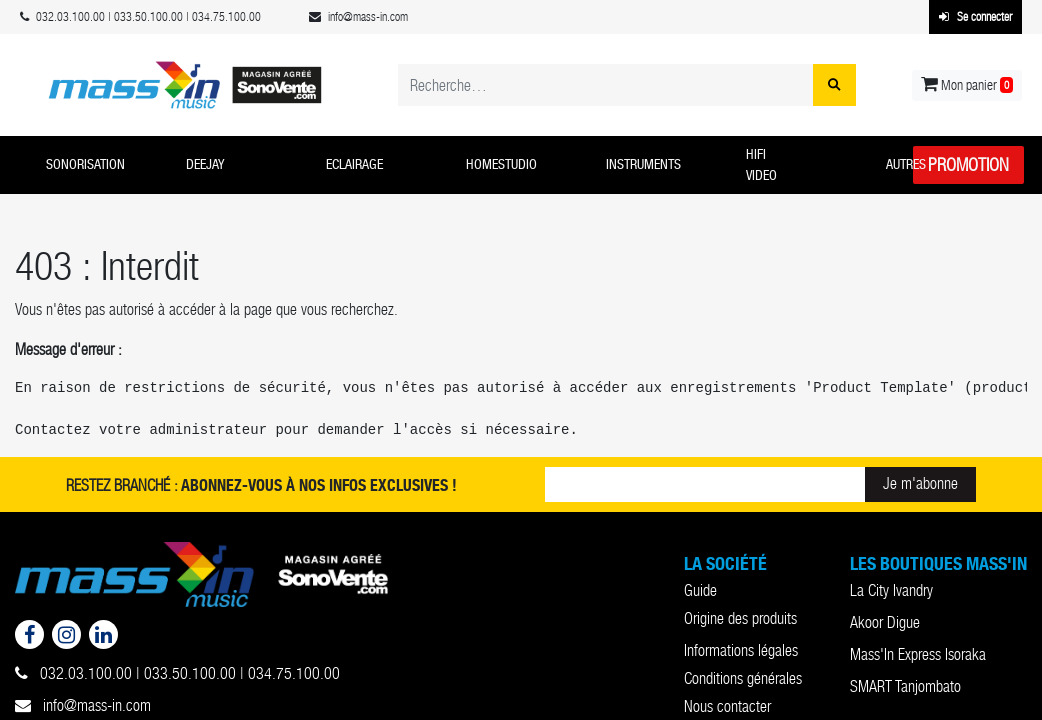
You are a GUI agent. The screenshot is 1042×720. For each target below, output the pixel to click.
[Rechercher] (834, 85)
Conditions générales (743, 678)
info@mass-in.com (83, 705)
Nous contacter (727, 706)
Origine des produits (740, 618)
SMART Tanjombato (905, 686)
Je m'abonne (920, 483)
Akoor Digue (885, 622)
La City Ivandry (891, 590)
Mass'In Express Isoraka (918, 654)
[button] (101, 165)
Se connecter (975, 17)
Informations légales (741, 650)
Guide (700, 590)
